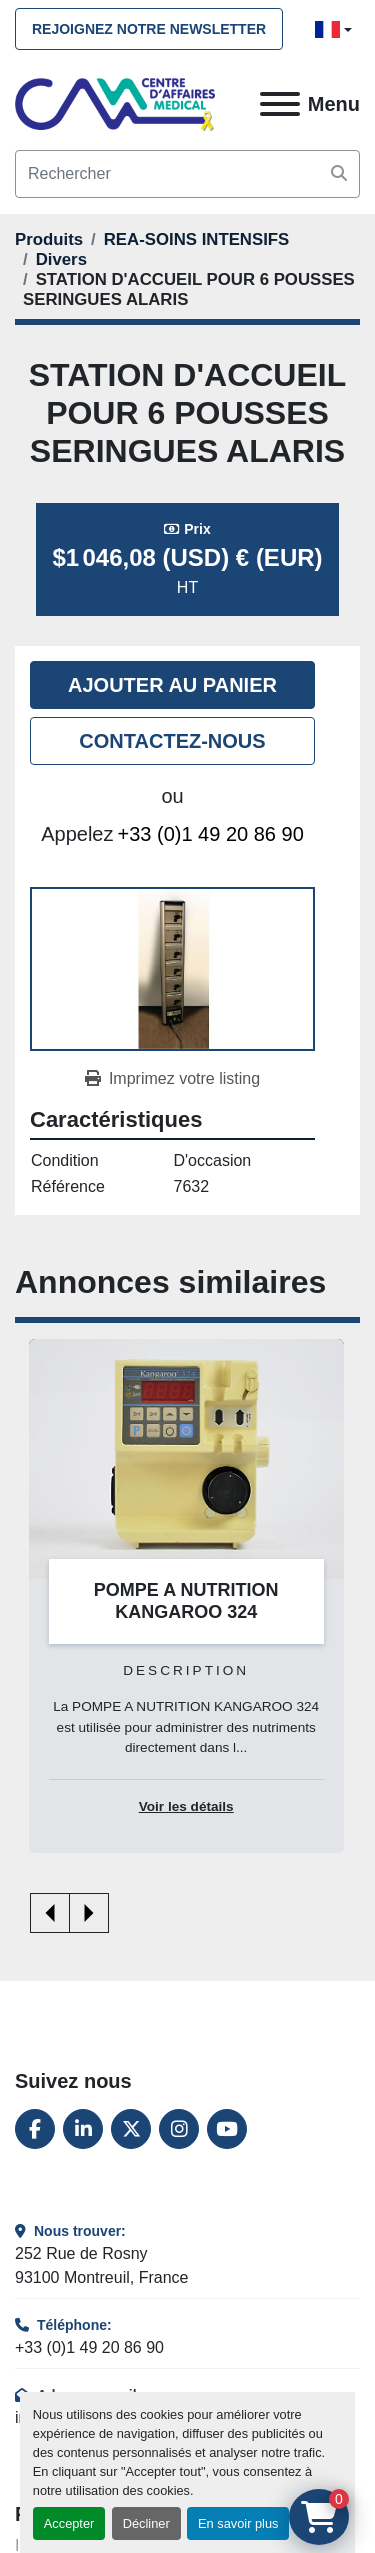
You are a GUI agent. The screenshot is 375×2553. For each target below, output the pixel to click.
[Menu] (280, 104)
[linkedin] (83, 2129)
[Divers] (61, 259)
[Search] (187, 174)
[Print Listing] (172, 1079)
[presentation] (50, 1913)
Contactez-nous (172, 741)
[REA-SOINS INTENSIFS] (197, 239)
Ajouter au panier (172, 685)
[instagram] (179, 2129)
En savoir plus (238, 2523)
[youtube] (227, 2129)
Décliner (146, 2523)
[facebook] (35, 2129)
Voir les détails (186, 1806)
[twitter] (131, 2129)
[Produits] (49, 239)
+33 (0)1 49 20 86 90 (211, 834)
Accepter (69, 2523)
